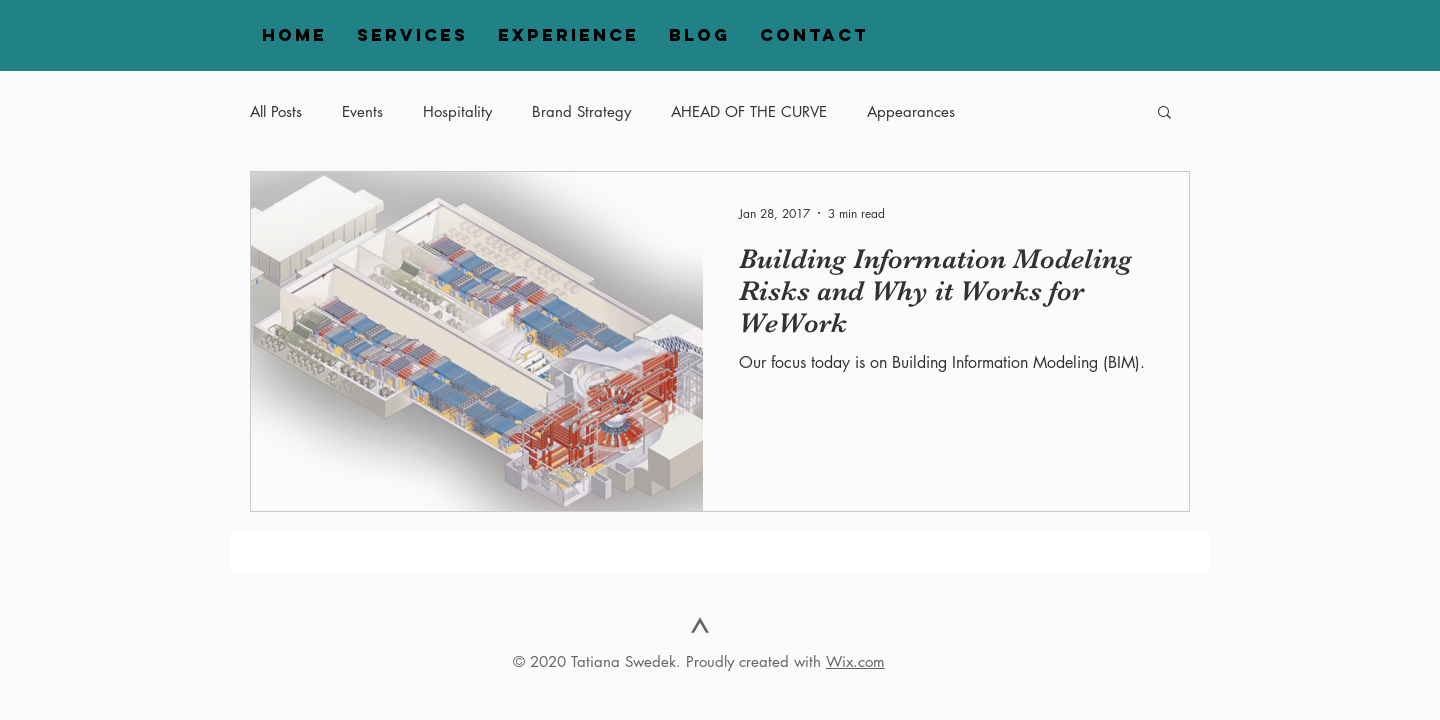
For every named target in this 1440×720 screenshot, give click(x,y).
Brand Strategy (581, 111)
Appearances (911, 111)
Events (362, 111)
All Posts (276, 111)
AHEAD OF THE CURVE (749, 111)
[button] (1164, 113)
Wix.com (855, 661)
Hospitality (457, 111)
